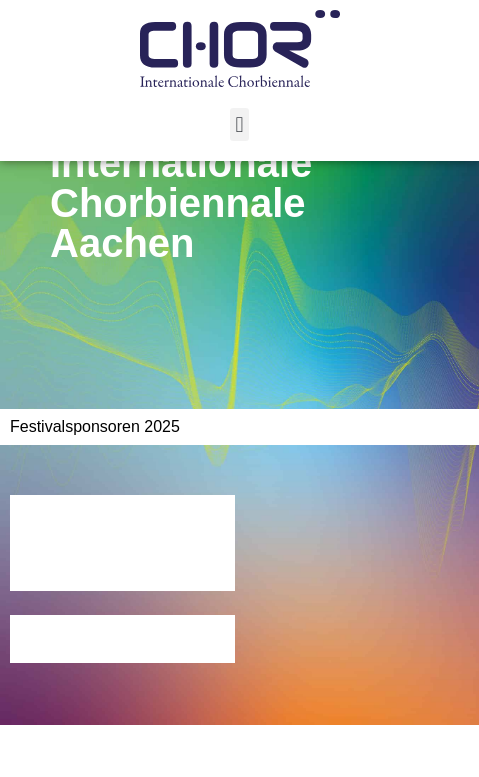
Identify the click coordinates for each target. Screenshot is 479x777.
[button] (239, 124)
